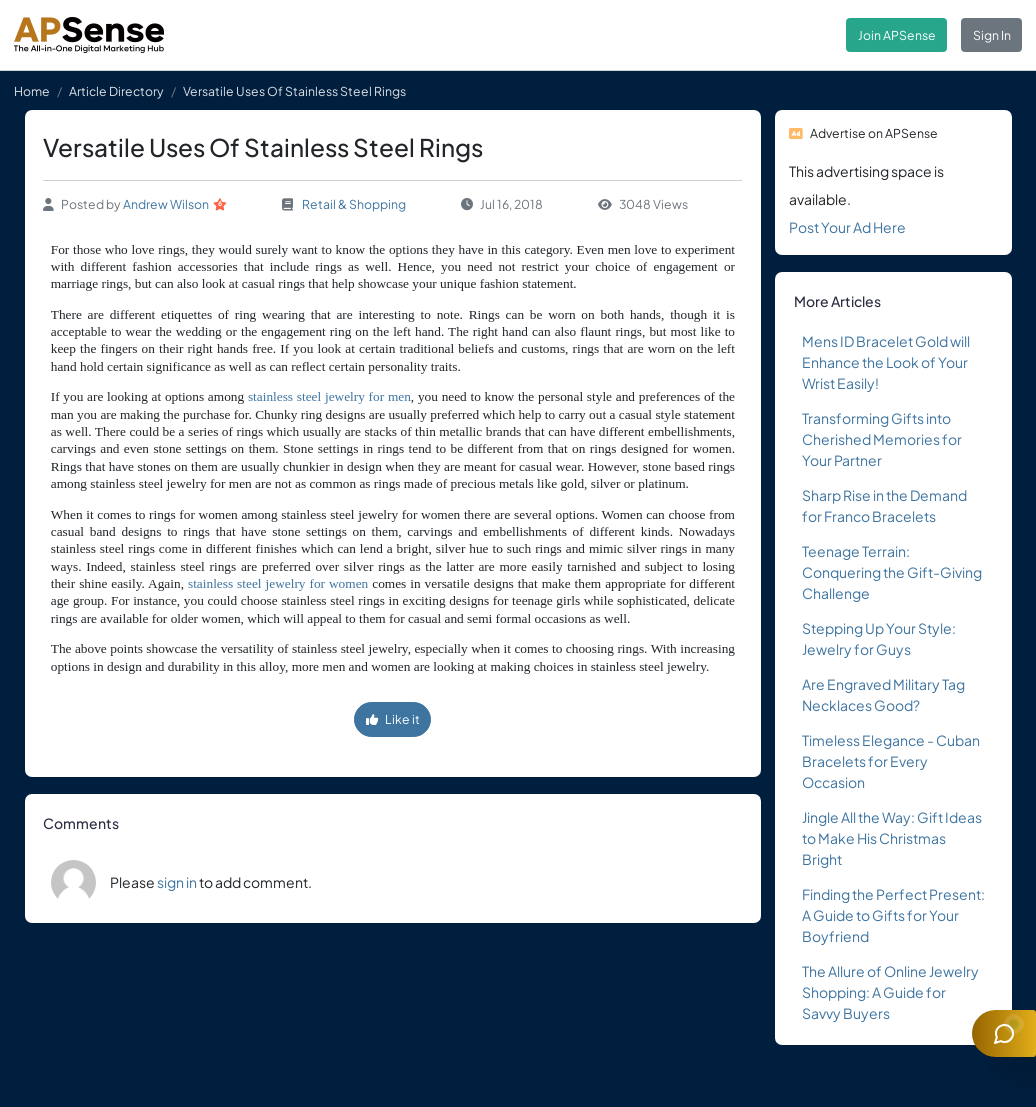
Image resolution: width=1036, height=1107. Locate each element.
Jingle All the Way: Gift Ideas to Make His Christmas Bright (892, 838)
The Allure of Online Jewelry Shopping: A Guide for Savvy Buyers (890, 992)
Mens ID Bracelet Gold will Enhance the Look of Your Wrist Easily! (886, 362)
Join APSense (897, 35)
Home (32, 91)
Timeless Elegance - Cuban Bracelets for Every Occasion (891, 761)
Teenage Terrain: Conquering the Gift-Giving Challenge (892, 572)
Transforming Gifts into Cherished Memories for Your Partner (882, 439)
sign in (177, 882)
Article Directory (116, 91)
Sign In (992, 35)
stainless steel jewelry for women (278, 583)
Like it (393, 719)
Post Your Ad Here (847, 227)
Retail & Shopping (354, 204)
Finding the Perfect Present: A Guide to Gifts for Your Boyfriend (893, 915)
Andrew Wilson (166, 204)
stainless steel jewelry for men (329, 396)
